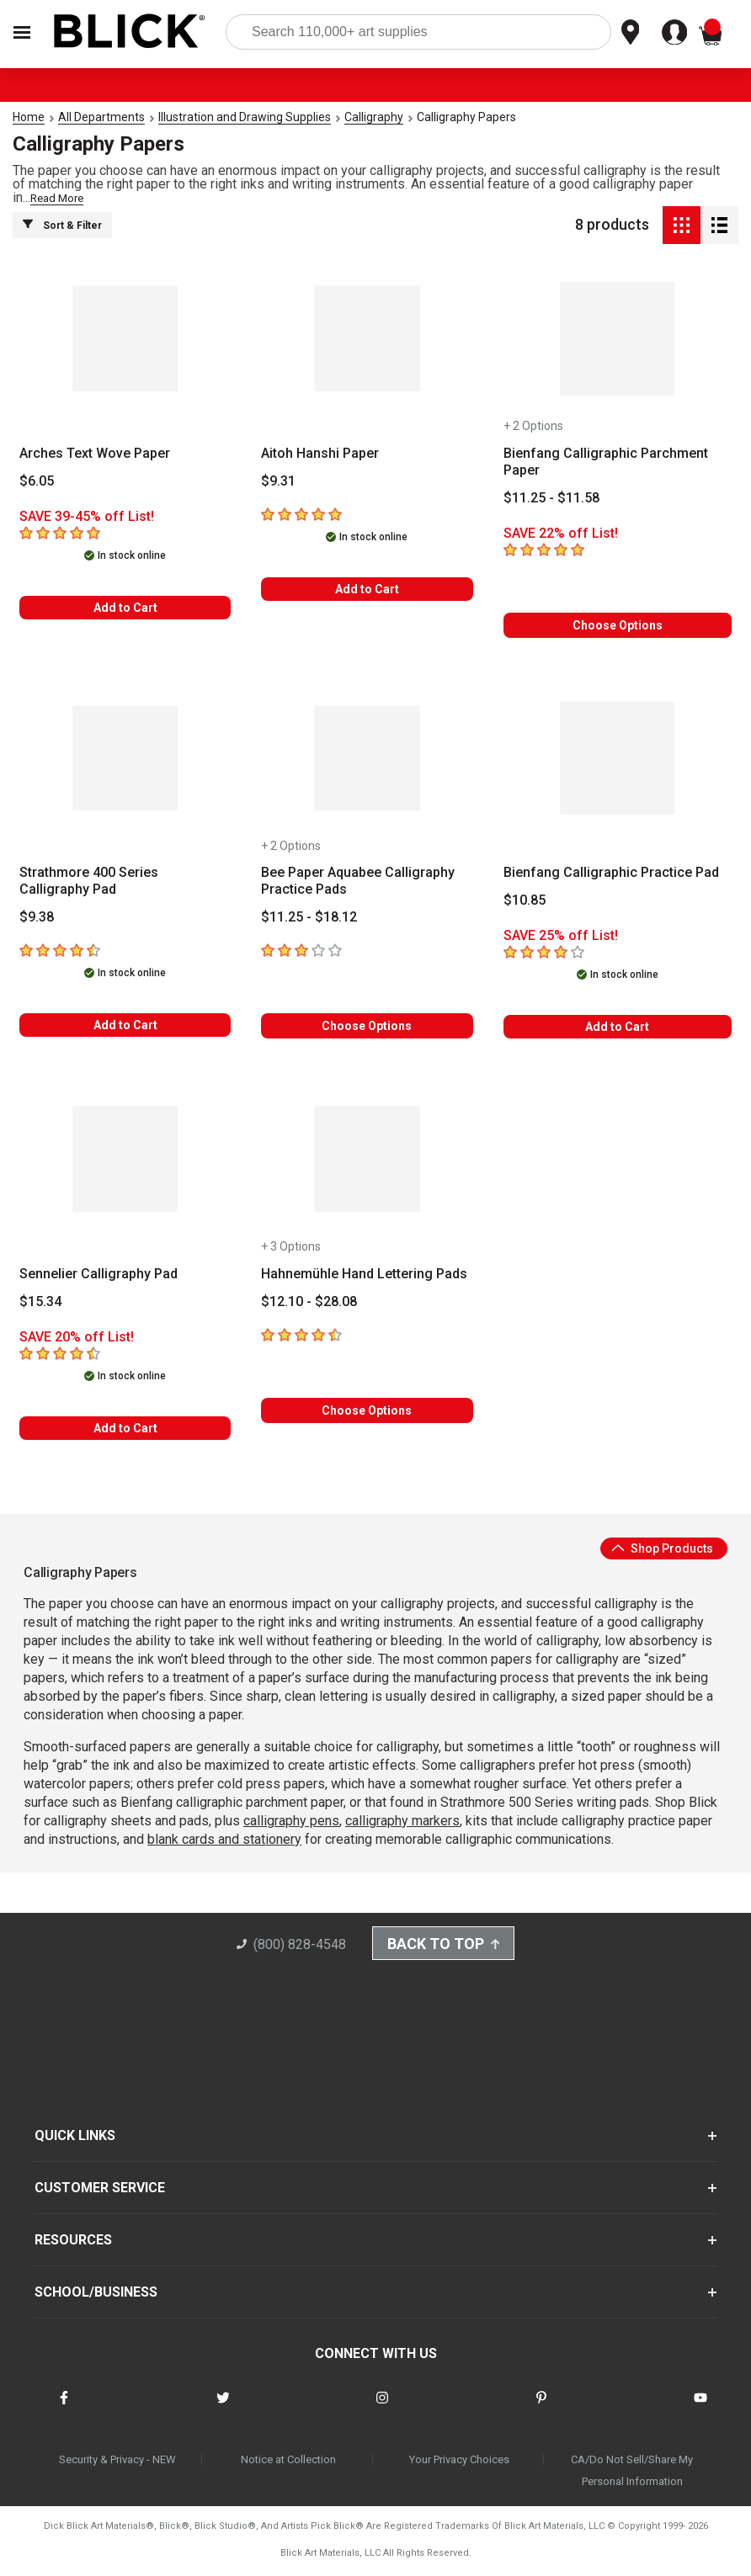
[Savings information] (125, 516)
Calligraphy (373, 117)
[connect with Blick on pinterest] (541, 2411)
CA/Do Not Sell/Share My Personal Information (632, 2473)
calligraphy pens (291, 1821)
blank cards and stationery (224, 1839)
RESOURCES (73, 2242)
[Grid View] (681, 225)
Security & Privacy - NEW (117, 2462)
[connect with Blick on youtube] (700, 2411)
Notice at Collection (288, 2462)
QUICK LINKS (75, 2138)
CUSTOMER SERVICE (100, 2190)
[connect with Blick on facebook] (64, 2411)
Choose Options (618, 625)
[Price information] (36, 481)
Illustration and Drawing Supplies (244, 117)
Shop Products (662, 1548)
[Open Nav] (21, 32)
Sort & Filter (62, 225)
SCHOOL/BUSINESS (96, 2294)
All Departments (101, 117)
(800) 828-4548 (287, 1947)
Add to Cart (125, 607)
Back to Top (443, 1946)
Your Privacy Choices (459, 2462)
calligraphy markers (402, 1821)
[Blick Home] (129, 32)
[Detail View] (719, 225)
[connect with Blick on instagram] (382, 2411)
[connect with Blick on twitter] (223, 2411)
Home (29, 117)
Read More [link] (56, 198)
